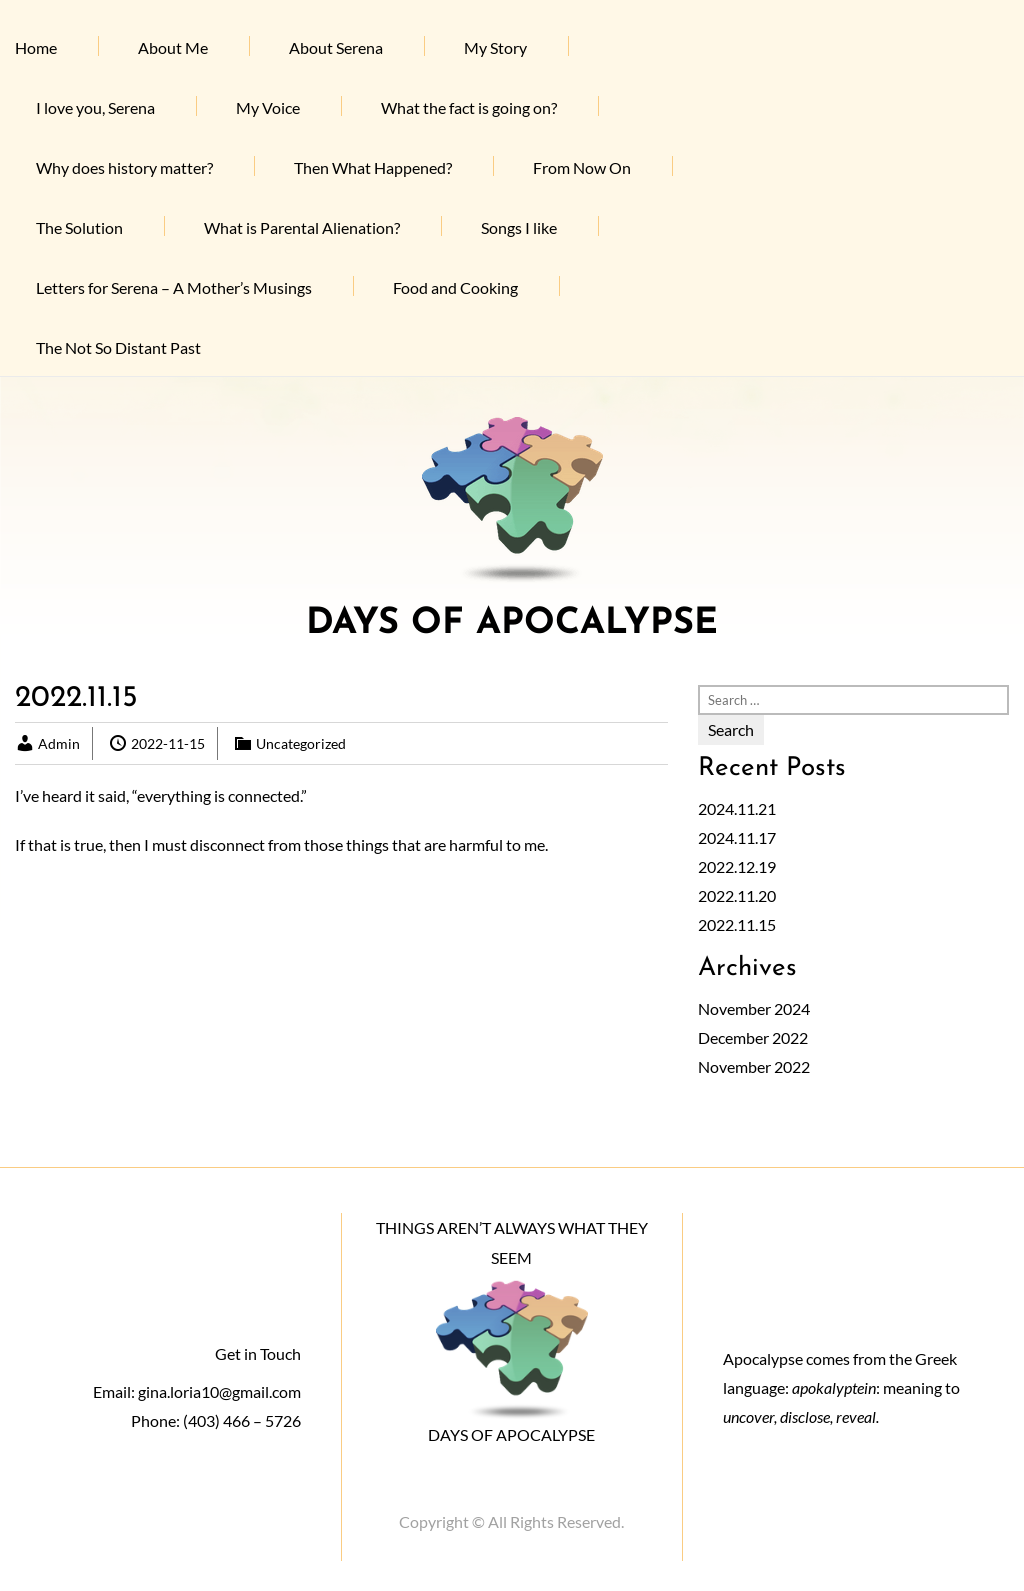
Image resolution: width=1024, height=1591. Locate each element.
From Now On (582, 167)
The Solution (79, 227)
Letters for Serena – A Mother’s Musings (174, 287)
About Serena (336, 47)
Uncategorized (301, 743)
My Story (495, 47)
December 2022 (753, 1037)
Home (36, 47)
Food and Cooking (455, 287)
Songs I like (519, 227)
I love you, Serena (95, 107)
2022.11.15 (737, 924)
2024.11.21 (737, 808)
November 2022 (754, 1066)
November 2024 (754, 1008)
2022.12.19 (737, 866)
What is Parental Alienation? (302, 227)
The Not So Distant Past (118, 347)
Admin (59, 743)
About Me (173, 47)
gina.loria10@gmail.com (219, 1391)
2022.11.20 (737, 895)
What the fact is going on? (469, 107)
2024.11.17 (737, 837)
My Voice (268, 107)
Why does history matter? (124, 167)
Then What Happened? (373, 167)
